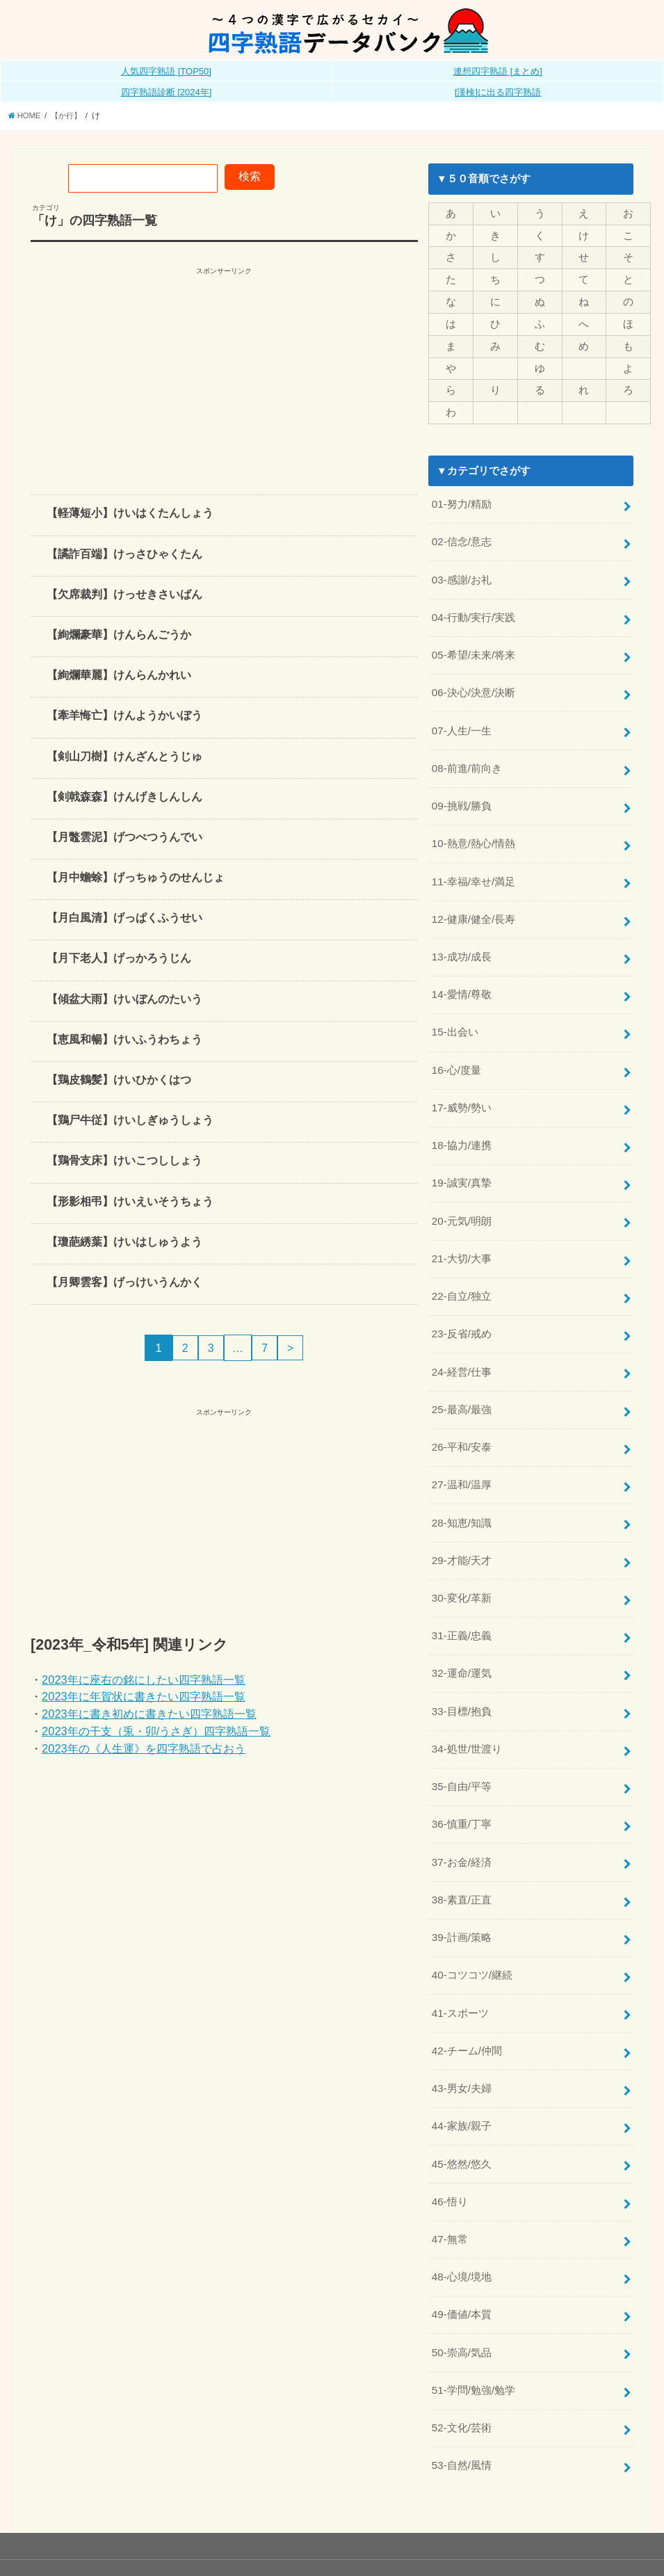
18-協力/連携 (462, 1125)
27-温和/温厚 (462, 1456)
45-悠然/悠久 (462, 2118)
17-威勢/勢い (462, 1088)
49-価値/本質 (462, 2265)
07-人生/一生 (462, 720)
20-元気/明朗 (462, 1199)
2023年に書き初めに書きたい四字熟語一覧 (149, 1713)
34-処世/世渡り (467, 1713)
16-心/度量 (456, 1051)
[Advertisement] (224, 375)
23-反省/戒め (462, 1308)
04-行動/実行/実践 (473, 609)
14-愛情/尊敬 (462, 977)
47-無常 (449, 2192)
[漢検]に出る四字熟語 (498, 92)
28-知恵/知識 (462, 1493)
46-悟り (449, 2155)
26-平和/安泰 (462, 1419)
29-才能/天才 (462, 1530)
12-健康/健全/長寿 (473, 904)
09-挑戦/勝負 (462, 794)
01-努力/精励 (462, 500)
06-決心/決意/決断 (473, 683)
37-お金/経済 (462, 1824)
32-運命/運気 (462, 1639)
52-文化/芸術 (462, 2375)
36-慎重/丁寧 (462, 1787)
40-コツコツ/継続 (472, 1934)
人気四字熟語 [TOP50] (166, 71)
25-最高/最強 (462, 1382)
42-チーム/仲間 (467, 2007)
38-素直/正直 (462, 1861)
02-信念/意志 (462, 536)
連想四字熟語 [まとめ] (497, 71)
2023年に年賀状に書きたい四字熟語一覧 (143, 1696)
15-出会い (455, 1014)
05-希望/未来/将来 (473, 646)
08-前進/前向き (467, 757)
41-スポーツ (460, 1971)
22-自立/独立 (462, 1272)
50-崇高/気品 (462, 2302)
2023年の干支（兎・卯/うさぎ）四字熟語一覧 (156, 1731)
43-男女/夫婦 (462, 2044)
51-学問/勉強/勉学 (473, 2338)
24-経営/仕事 (462, 1345)
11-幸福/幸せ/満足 (473, 868)
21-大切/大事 (462, 1235)
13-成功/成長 (462, 941)
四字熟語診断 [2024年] (166, 92)
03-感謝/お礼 (462, 573)
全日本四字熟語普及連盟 (588, 2541)
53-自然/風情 (462, 2412)
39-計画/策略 (462, 1897)
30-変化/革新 (462, 1566)
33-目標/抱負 (462, 1676)
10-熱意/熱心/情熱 (473, 831)
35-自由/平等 (462, 1750)
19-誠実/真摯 (462, 1162)
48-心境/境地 (462, 2229)
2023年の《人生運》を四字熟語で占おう (143, 1747)
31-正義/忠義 (462, 1603)
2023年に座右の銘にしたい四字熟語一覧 (143, 1679)
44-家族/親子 (462, 2081)
